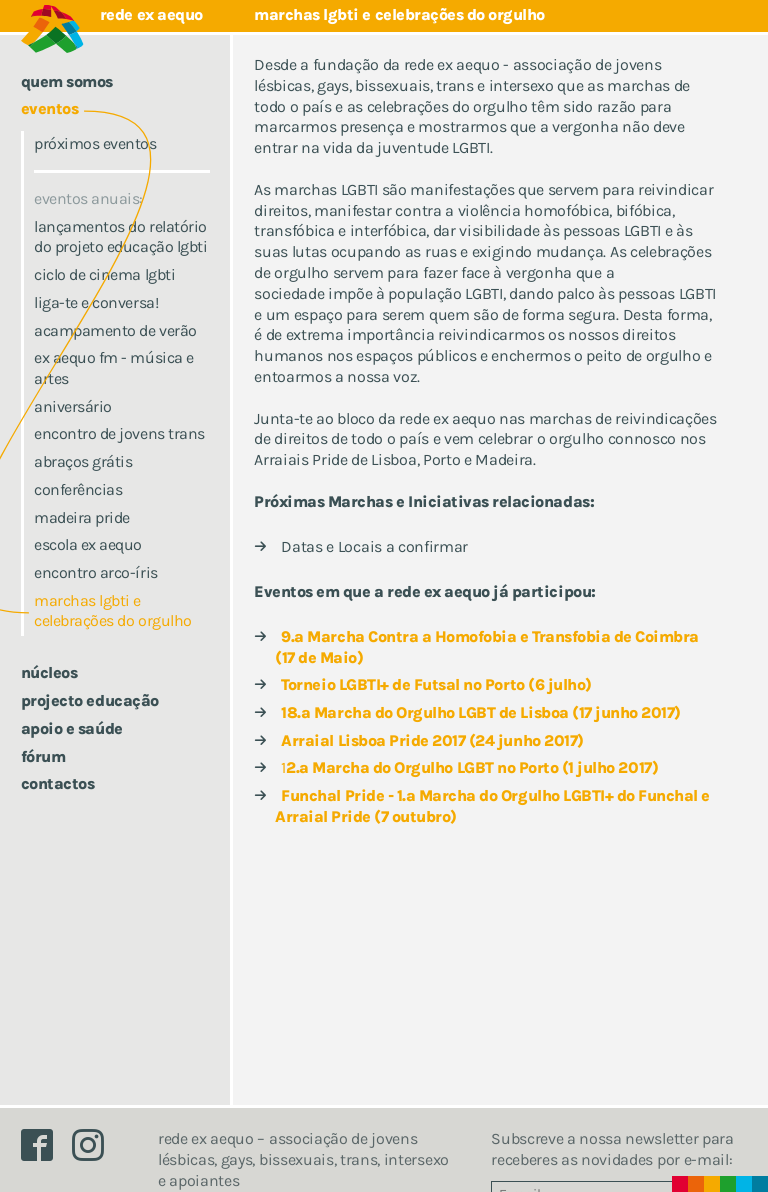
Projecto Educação (90, 700)
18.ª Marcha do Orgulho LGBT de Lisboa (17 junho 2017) (481, 712)
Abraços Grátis (83, 461)
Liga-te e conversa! (96, 302)
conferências (78, 489)
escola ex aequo (88, 544)
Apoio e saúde (72, 728)
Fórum (43, 756)
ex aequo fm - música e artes (113, 368)
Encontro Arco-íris (95, 572)
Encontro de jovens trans (119, 433)
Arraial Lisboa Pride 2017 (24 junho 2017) (432, 740)
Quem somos (67, 81)
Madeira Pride (82, 517)
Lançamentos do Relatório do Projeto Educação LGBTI (120, 237)
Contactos (58, 783)
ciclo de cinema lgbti (104, 274)
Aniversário (73, 406)
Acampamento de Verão (115, 330)
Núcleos (49, 672)
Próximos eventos (95, 143)
